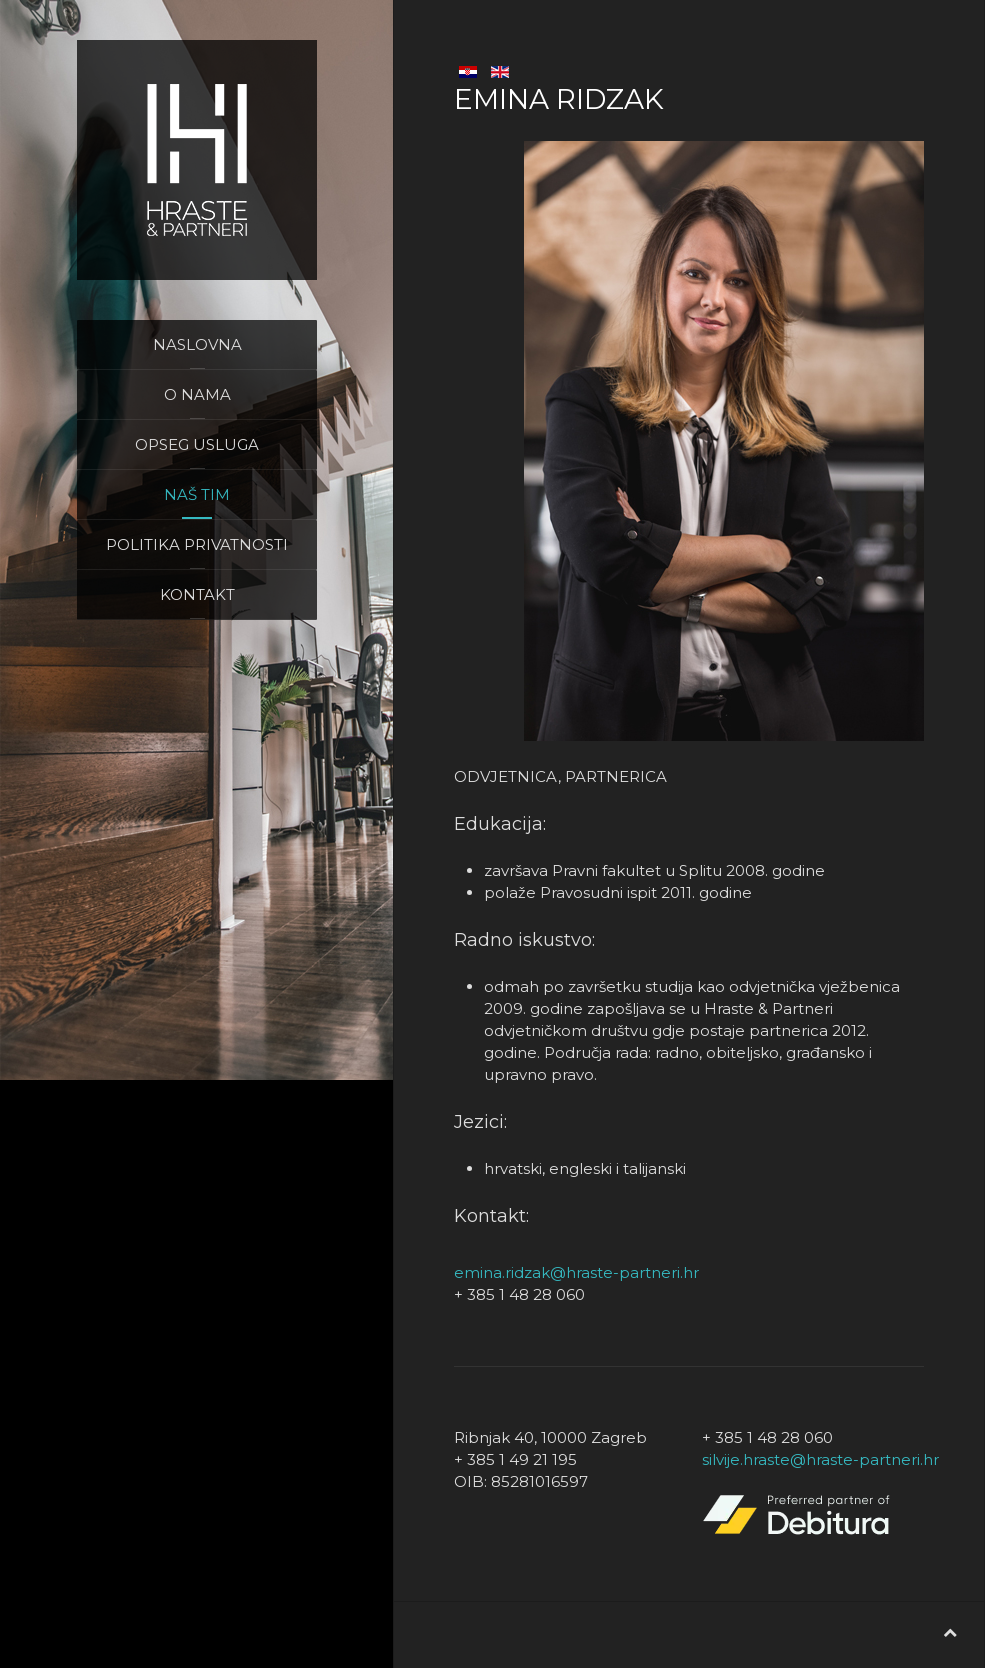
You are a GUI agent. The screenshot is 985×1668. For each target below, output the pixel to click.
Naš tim (197, 494)
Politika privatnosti (197, 544)
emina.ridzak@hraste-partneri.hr (576, 1272)
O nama (197, 394)
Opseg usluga (197, 444)
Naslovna (197, 344)
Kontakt (197, 594)
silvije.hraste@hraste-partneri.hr (820, 1459)
